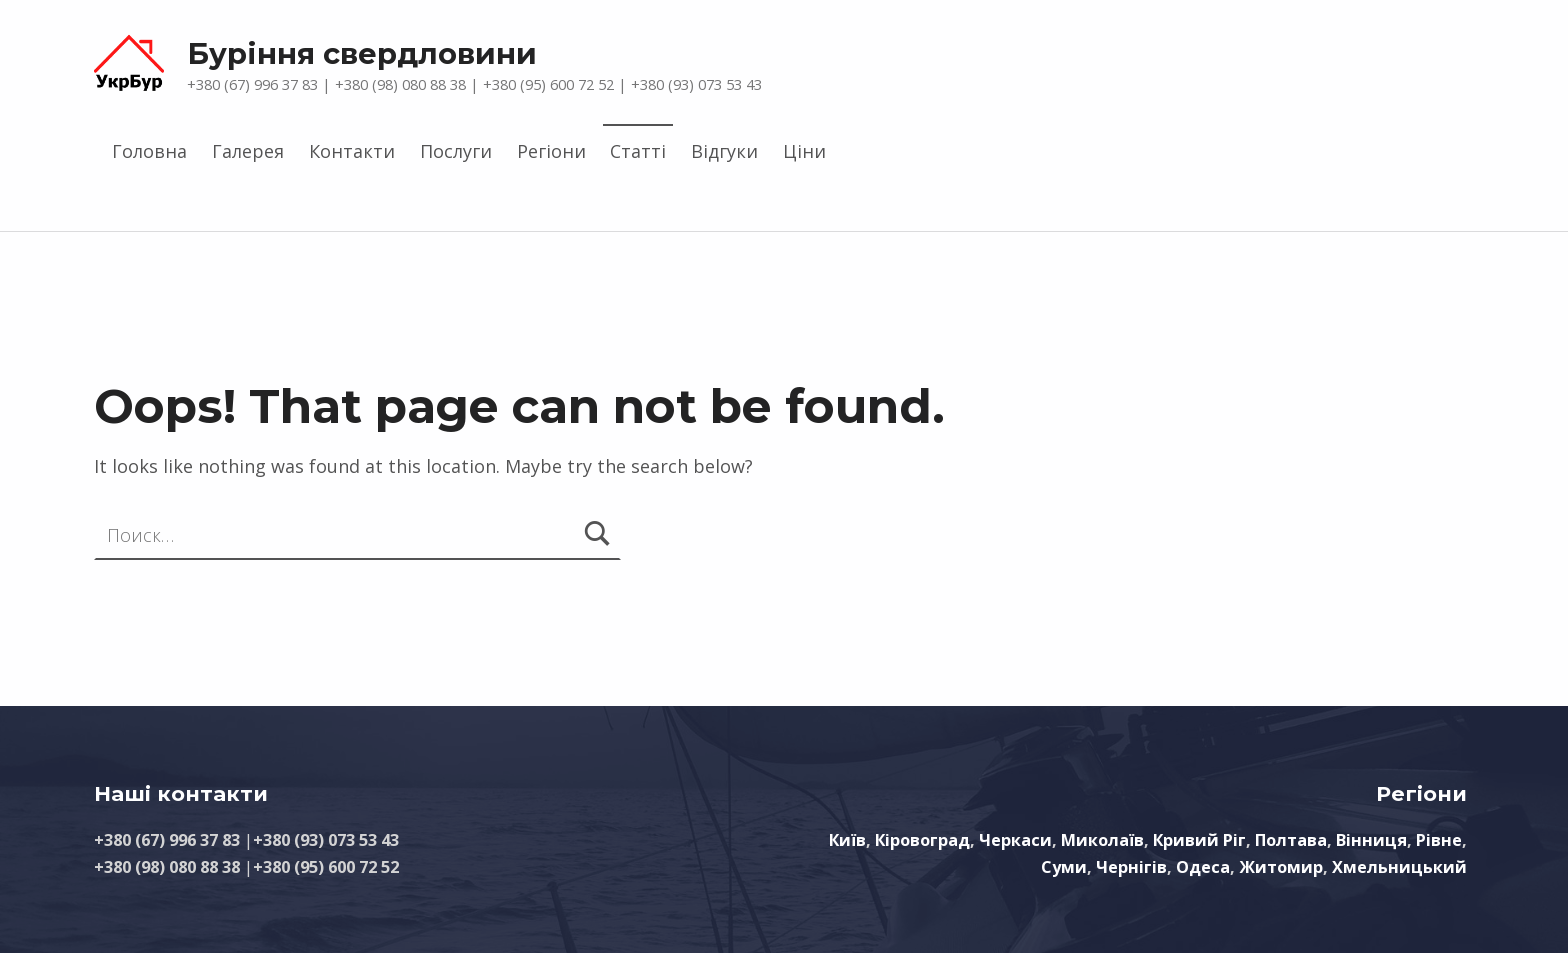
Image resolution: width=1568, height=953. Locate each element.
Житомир (1281, 867)
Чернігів (1131, 867)
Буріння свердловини (362, 53)
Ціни (804, 151)
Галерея (248, 151)
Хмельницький (1399, 867)
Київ (847, 840)
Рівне (1439, 840)
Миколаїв (1102, 840)
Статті (638, 151)
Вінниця (1371, 840)
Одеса (1203, 867)
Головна (149, 151)
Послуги (456, 151)
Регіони (551, 151)
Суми (1064, 867)
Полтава (1291, 840)
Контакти (352, 151)
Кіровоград (922, 840)
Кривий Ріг (1199, 840)
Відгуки (724, 151)
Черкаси (1015, 840)
